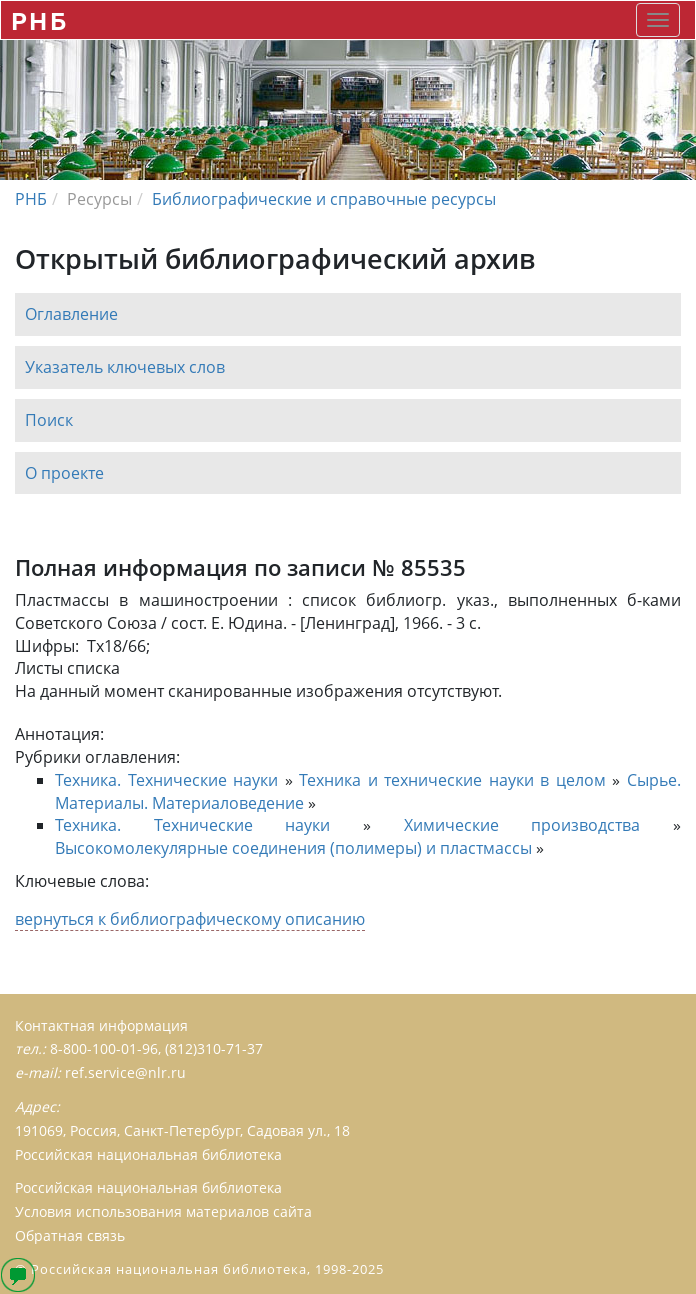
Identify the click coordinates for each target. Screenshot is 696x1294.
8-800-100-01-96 (104, 1048)
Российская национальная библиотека (148, 1187)
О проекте (64, 473)
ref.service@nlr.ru (125, 1072)
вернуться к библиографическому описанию (190, 919)
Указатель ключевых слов (125, 367)
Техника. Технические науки (166, 780)
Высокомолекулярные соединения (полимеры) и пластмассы (293, 848)
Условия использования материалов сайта (163, 1211)
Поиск (49, 420)
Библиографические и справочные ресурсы (324, 199)
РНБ (39, 20)
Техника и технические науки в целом (452, 780)
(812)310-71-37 (214, 1048)
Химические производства (522, 825)
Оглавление (71, 314)
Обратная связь (70, 1235)
